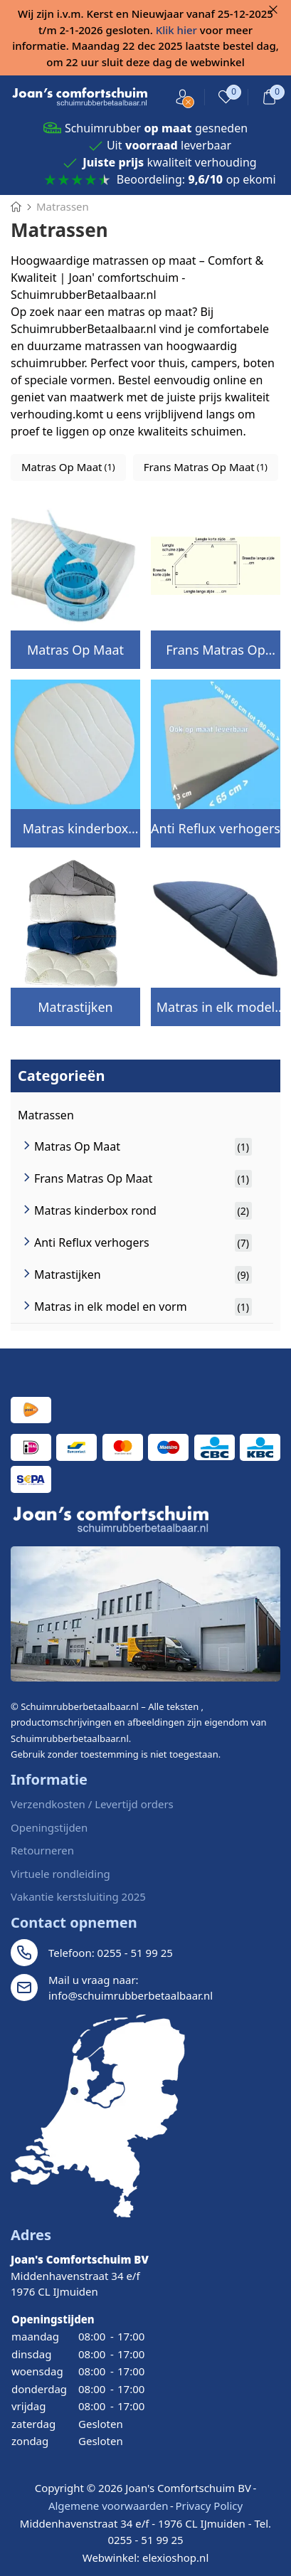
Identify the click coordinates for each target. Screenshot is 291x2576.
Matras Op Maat (75, 649)
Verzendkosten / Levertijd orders (92, 1804)
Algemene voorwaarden (108, 2505)
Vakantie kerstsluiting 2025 (78, 1896)
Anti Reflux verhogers (215, 828)
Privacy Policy (209, 2505)
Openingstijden (49, 1827)
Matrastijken (75, 1006)
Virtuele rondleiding (60, 1874)
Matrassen (46, 1115)
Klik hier (176, 30)
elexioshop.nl (175, 2557)
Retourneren (42, 1850)
